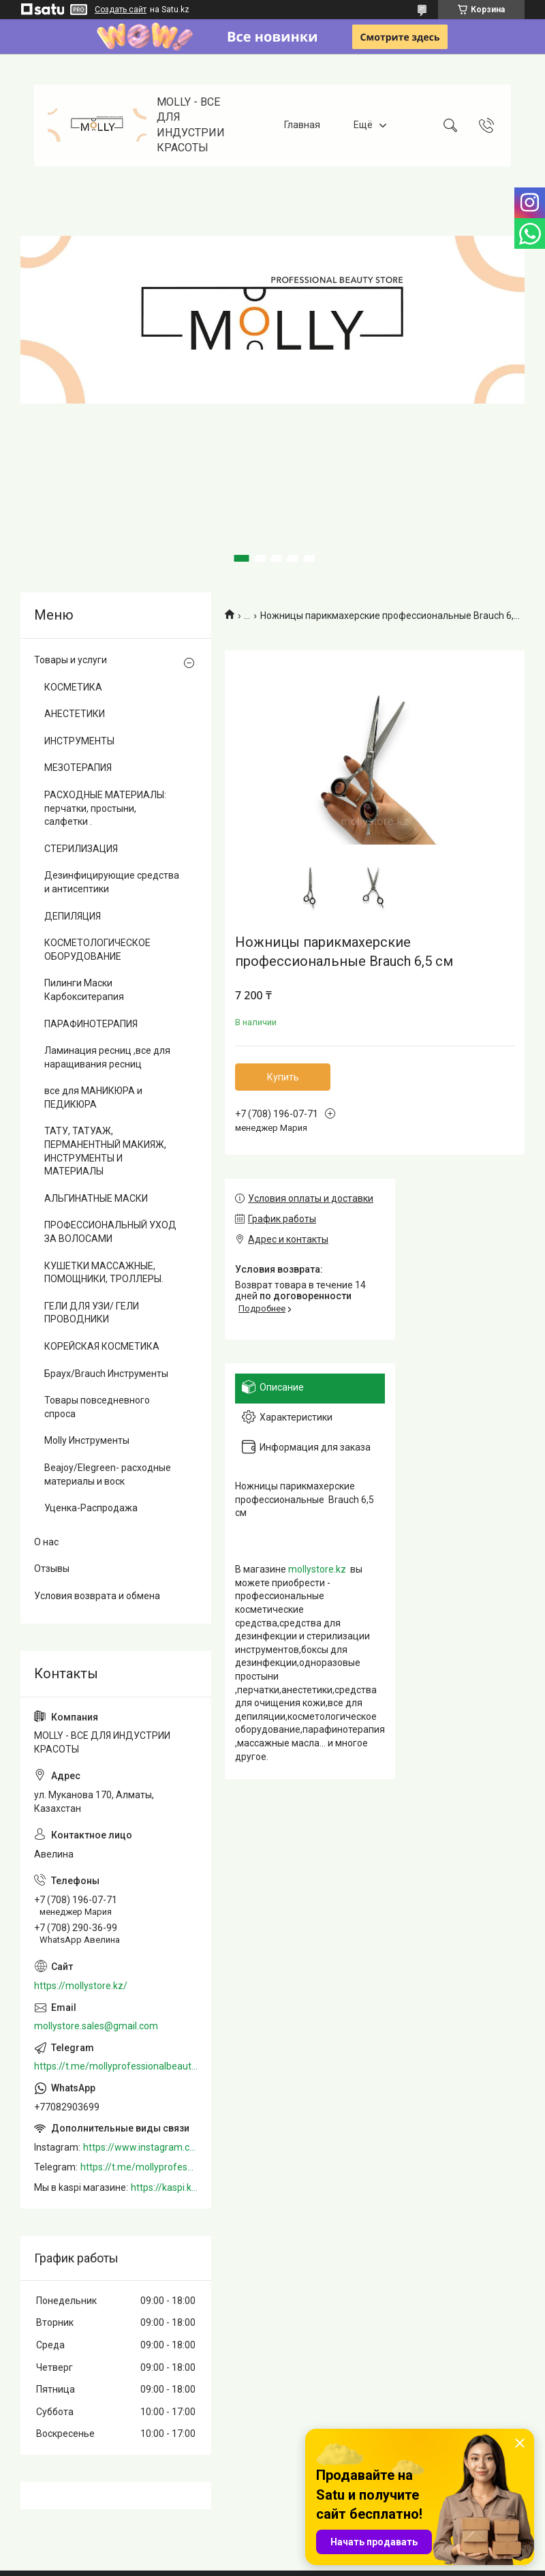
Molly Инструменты (86, 1440)
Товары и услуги (70, 659)
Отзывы (51, 1568)
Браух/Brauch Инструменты (106, 1373)
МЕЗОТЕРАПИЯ (78, 767)
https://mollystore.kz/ (80, 1985)
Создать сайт (120, 9)
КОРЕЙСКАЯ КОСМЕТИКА (101, 1346)
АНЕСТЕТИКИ (74, 713)
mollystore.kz (317, 1569)
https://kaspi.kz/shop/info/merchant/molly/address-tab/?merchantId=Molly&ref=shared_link (164, 2187)
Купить (283, 1077)
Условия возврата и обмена (97, 1595)
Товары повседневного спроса (97, 1407)
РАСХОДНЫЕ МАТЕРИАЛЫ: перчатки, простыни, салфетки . (105, 808)
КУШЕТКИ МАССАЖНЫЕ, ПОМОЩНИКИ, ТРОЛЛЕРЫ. (104, 1272)
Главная (302, 124)
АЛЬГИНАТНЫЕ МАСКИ (96, 1198)
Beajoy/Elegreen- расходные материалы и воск (107, 1474)
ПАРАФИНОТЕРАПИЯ (91, 1023)
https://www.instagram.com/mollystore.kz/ (140, 2147)
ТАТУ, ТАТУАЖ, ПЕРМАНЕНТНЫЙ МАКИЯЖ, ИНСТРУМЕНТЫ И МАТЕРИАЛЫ (105, 1151)
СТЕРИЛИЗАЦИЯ (81, 848)
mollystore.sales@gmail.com (96, 2025)
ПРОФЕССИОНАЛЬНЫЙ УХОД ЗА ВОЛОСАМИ (110, 1231)
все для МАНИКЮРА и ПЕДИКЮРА (93, 1097)
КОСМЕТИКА (73, 687)
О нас (46, 1541)
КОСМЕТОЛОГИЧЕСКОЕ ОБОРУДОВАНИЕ (97, 949)
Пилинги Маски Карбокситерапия (84, 990)
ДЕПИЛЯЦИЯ (72, 916)
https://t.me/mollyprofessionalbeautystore (116, 2066)
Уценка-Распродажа (91, 1507)
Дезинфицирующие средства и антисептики (111, 882)
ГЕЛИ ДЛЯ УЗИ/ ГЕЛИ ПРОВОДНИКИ (91, 1313)
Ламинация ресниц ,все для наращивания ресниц (107, 1057)
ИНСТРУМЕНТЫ (79, 741)
